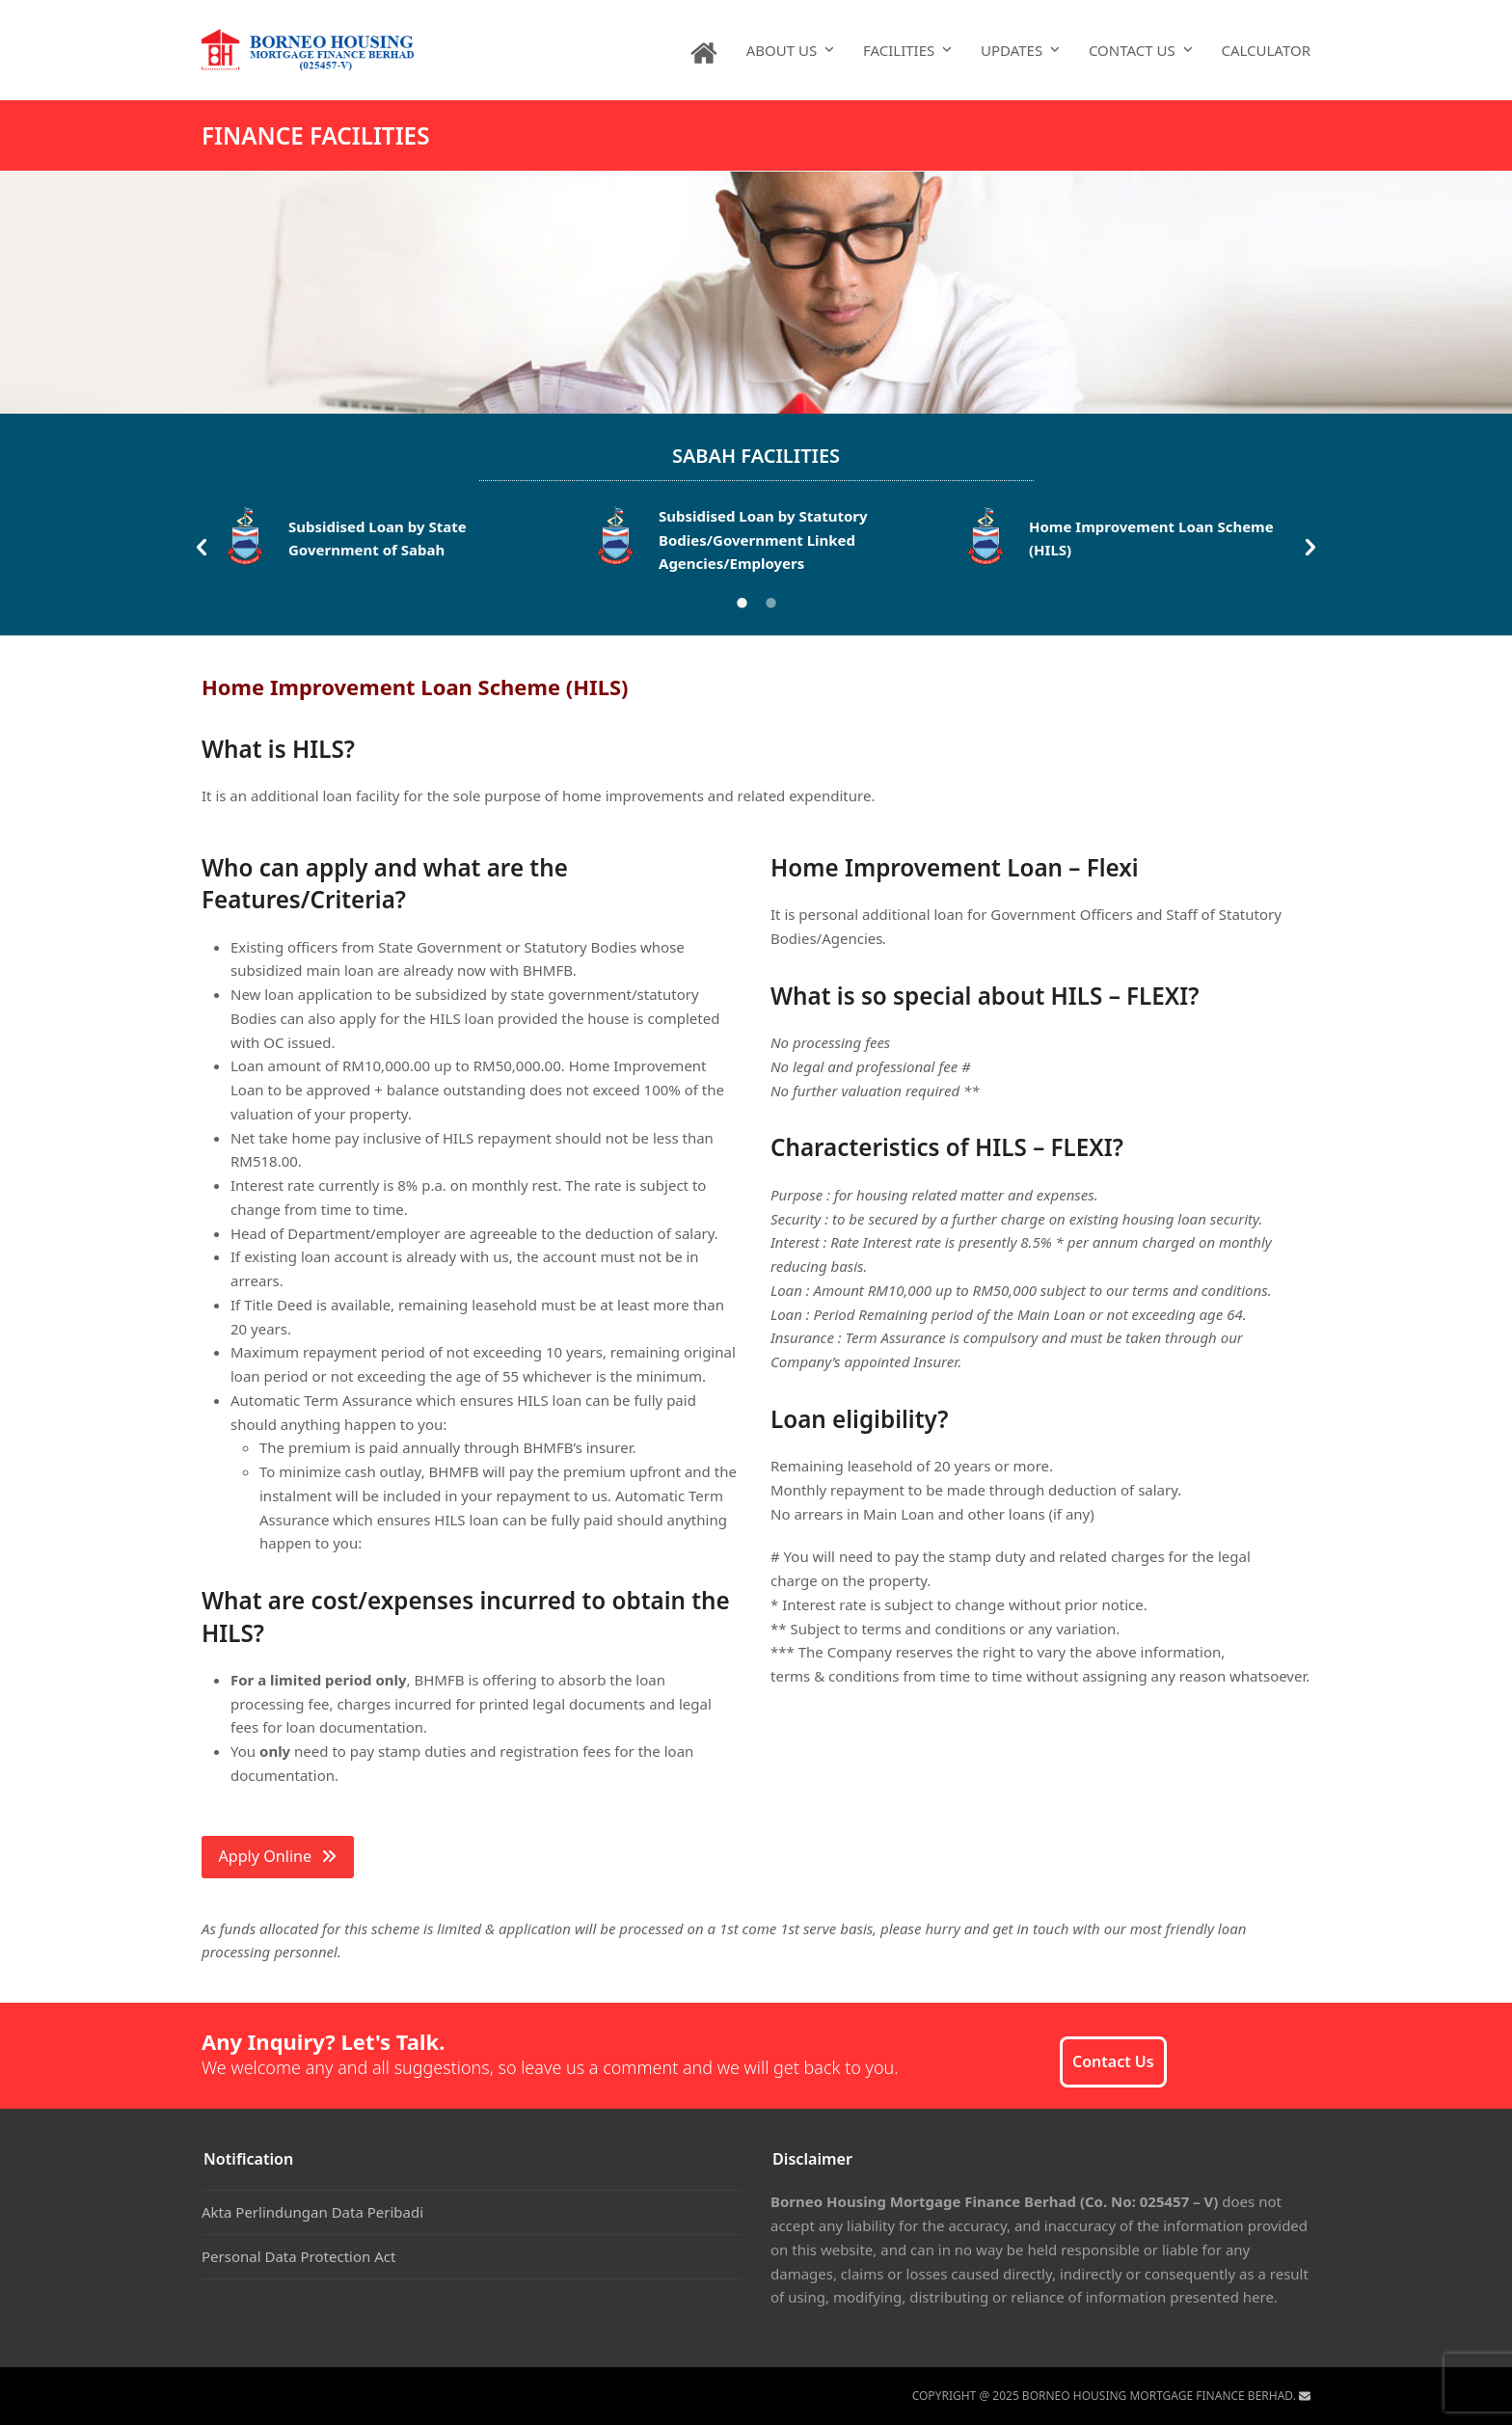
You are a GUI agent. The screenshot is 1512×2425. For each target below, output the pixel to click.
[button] (201, 547)
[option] (386, 541)
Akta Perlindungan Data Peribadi (312, 2212)
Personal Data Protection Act (298, 2256)
